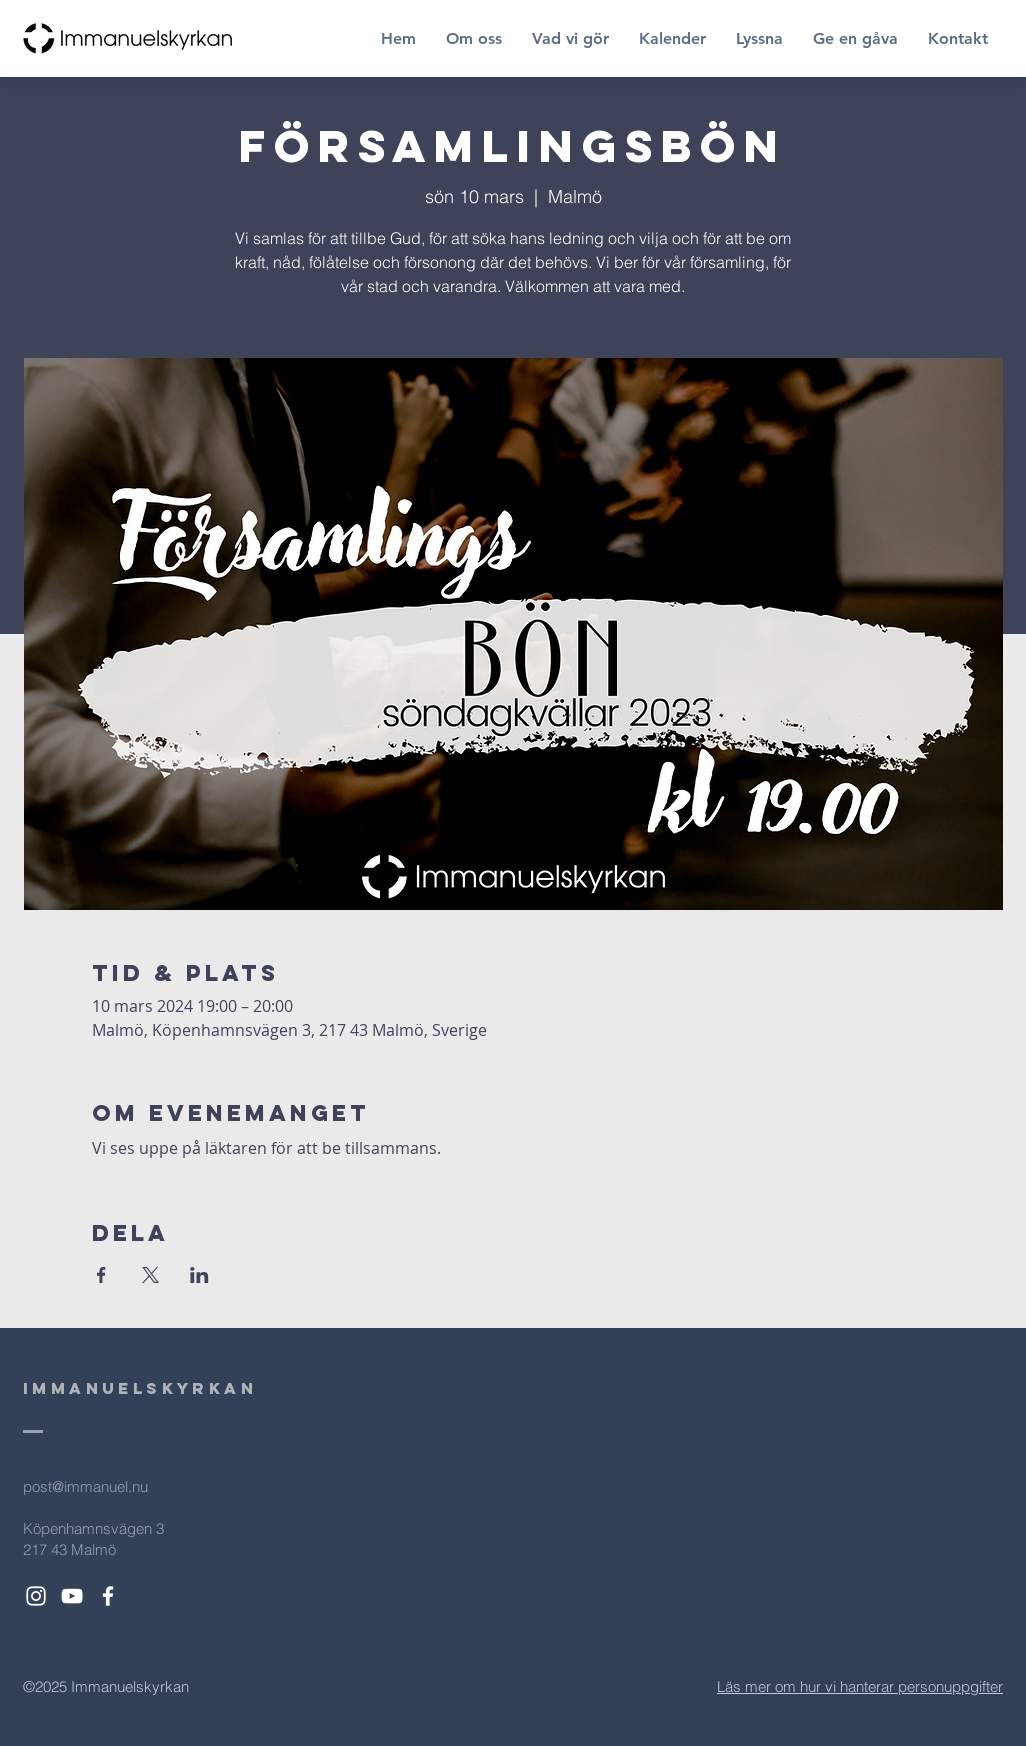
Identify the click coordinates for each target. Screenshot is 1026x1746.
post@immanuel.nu (85, 1486)
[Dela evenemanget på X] (150, 1275)
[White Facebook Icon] (108, 1596)
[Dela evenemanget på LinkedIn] (199, 1275)
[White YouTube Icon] (72, 1596)
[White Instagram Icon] (36, 1596)
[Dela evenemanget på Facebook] (101, 1275)
